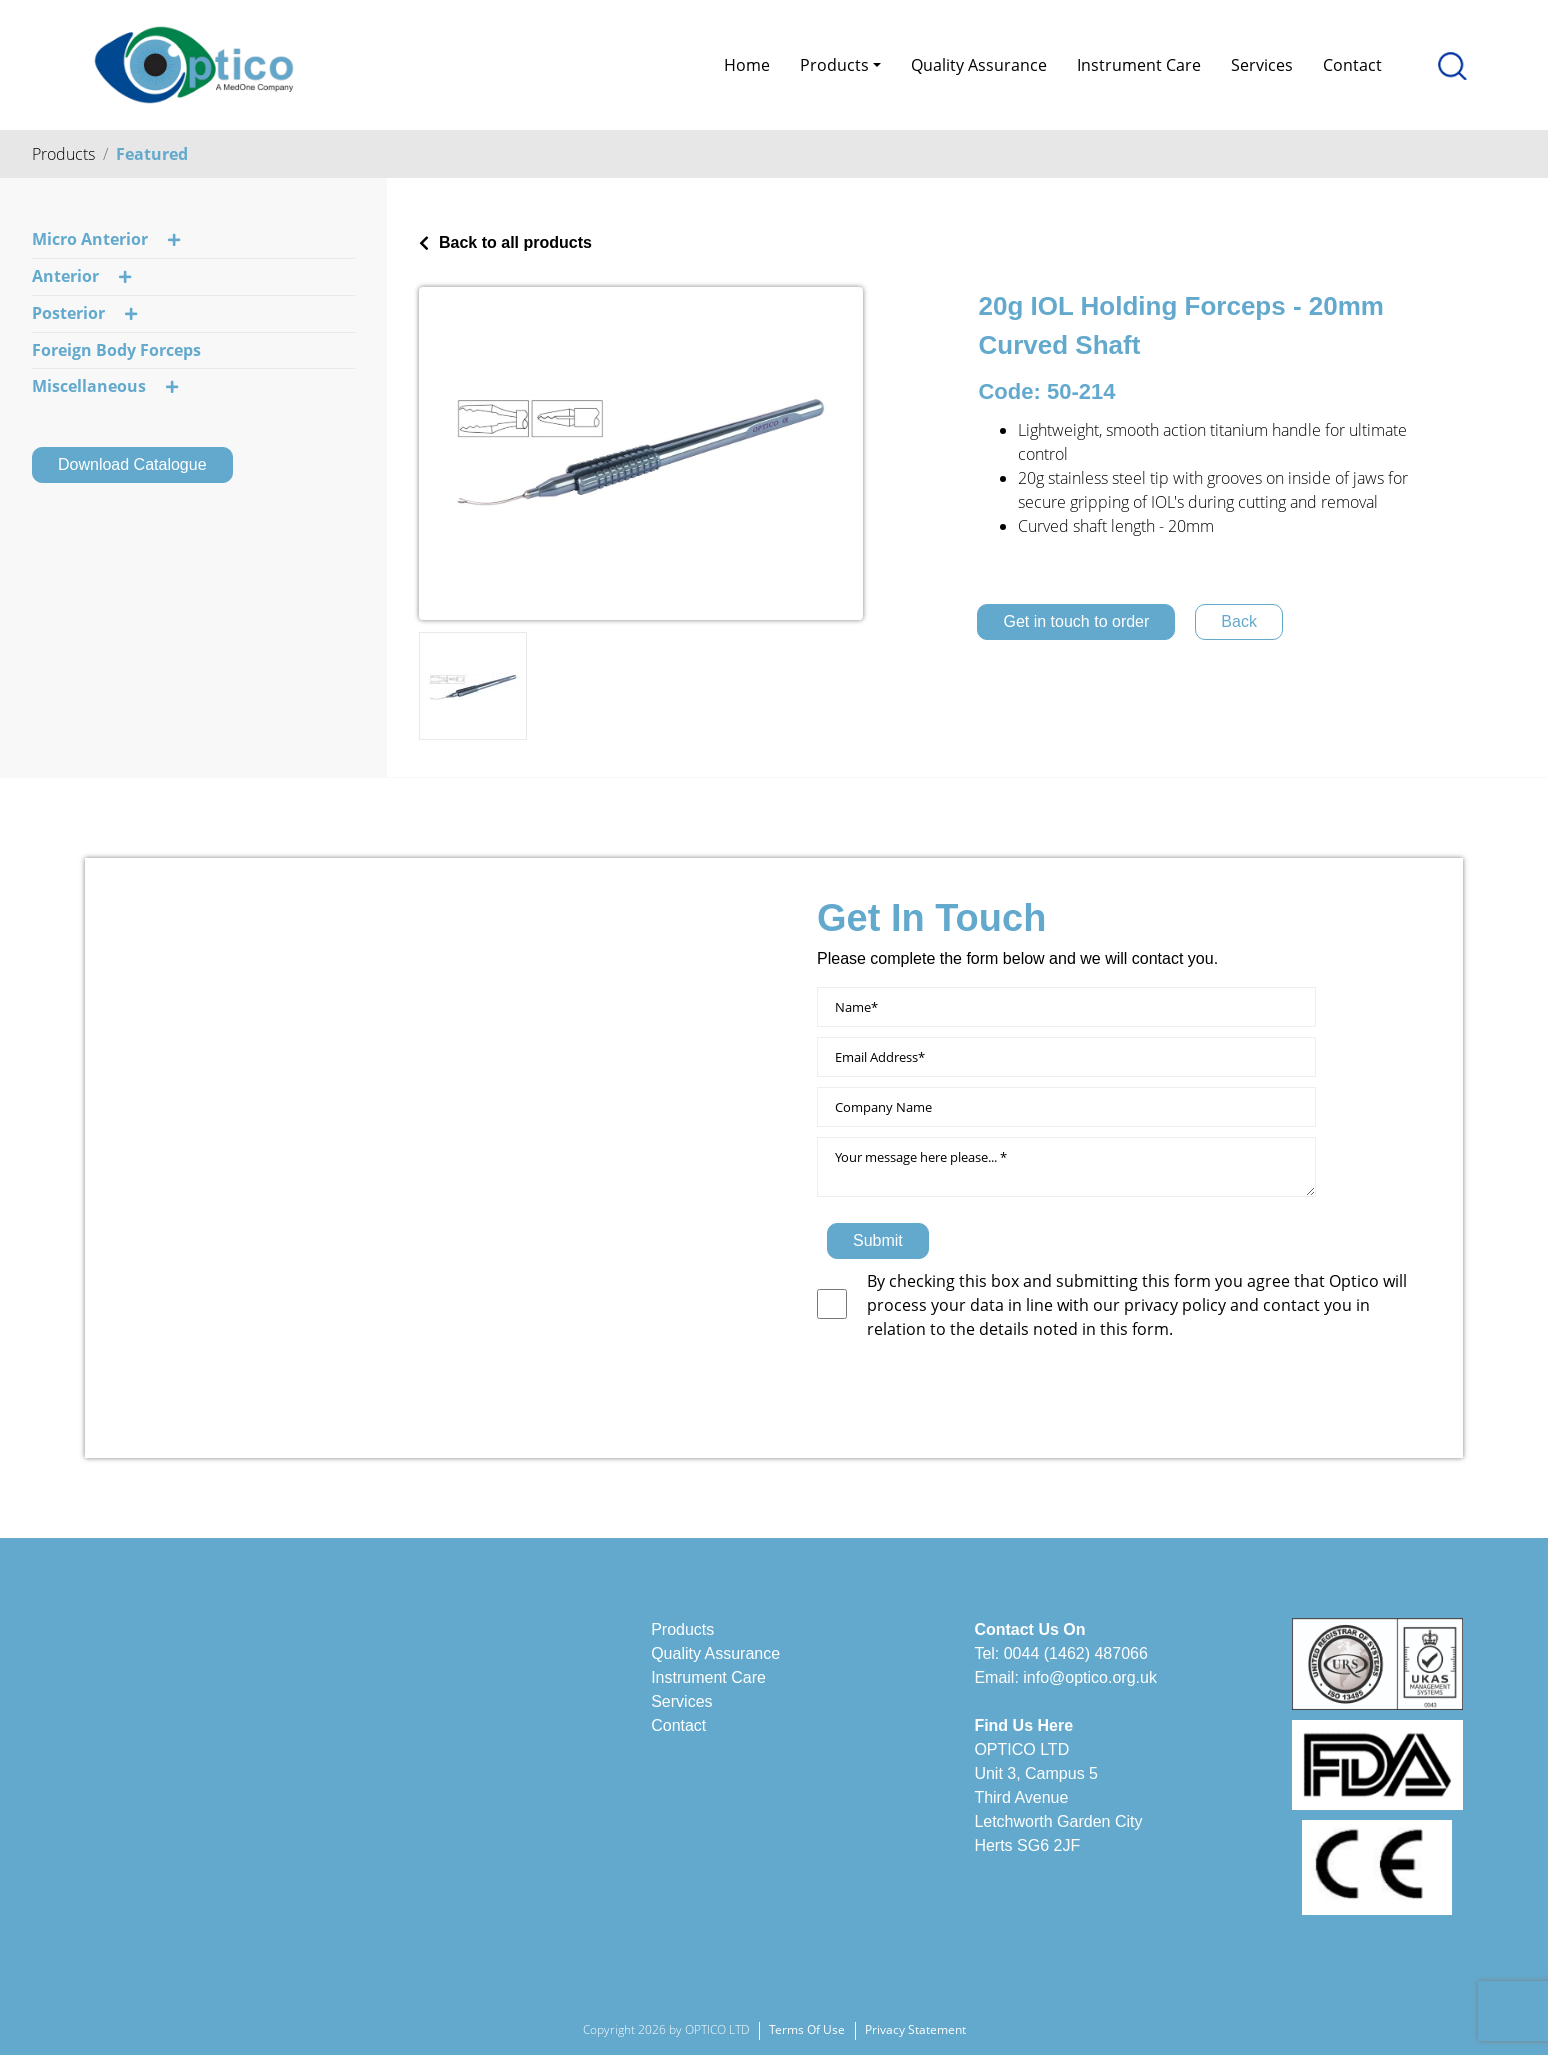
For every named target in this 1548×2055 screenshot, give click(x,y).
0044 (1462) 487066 (1076, 1653)
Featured (152, 154)
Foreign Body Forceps (116, 350)
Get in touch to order (1076, 621)
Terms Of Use (807, 2029)
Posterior (84, 314)
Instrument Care (1139, 65)
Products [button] (834, 65)
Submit (878, 1240)
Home (747, 65)
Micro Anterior (106, 240)
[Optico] (194, 63)
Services (1262, 65)
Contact (1352, 65)
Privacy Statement (915, 2029)
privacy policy (1177, 1305)
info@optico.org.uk (1090, 1677)
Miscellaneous (105, 387)
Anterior (81, 277)
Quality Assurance (979, 65)
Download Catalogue (132, 464)
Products (63, 154)
